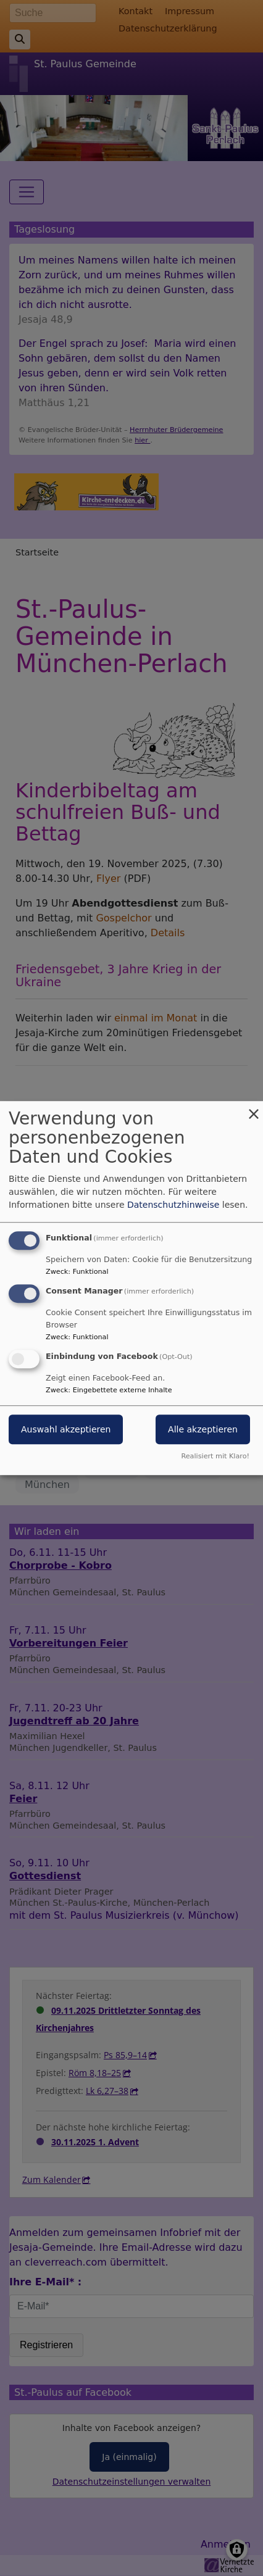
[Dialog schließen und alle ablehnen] (253, 1108)
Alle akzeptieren (203, 1429)
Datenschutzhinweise (173, 1205)
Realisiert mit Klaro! (215, 1456)
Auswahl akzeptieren (66, 1429)
